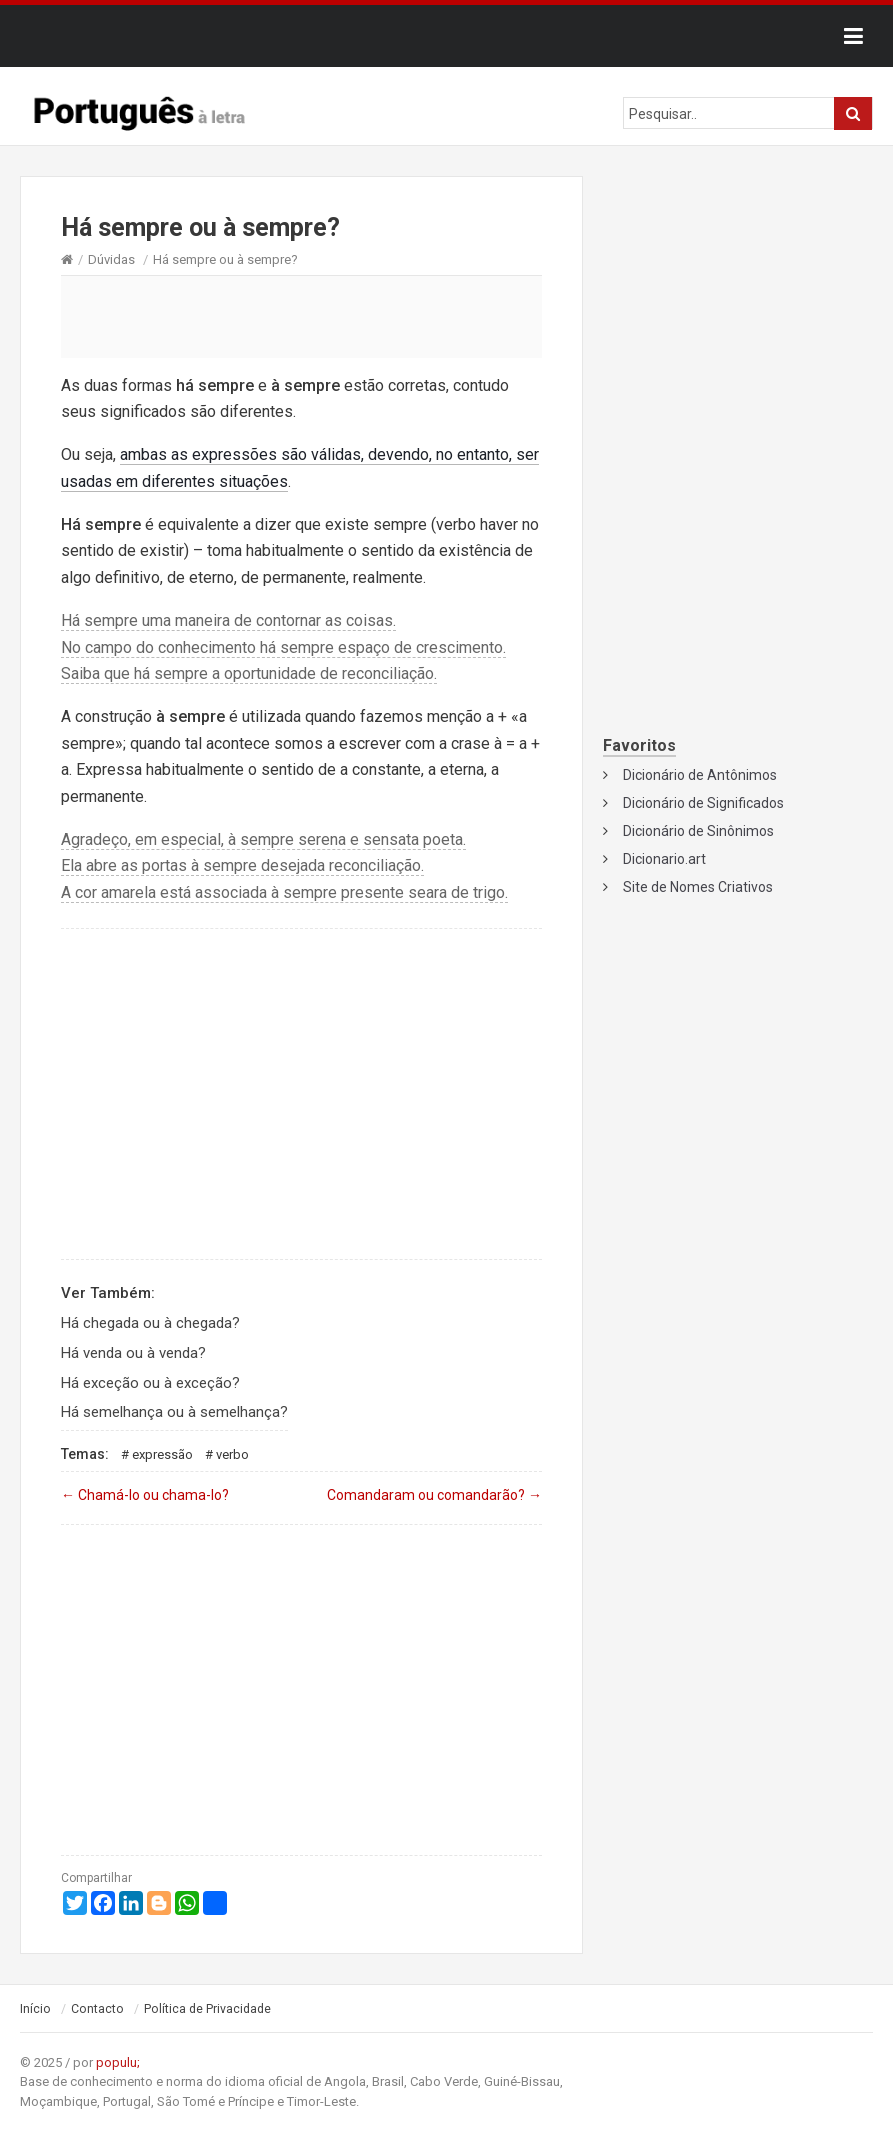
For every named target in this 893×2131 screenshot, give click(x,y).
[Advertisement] (301, 316)
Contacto (97, 2009)
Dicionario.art (664, 859)
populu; (118, 2062)
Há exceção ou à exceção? (150, 1383)
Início (35, 2009)
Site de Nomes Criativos (698, 887)
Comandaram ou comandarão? (434, 1495)
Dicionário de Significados (703, 803)
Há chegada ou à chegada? (150, 1323)
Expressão (162, 1454)
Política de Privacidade (207, 2009)
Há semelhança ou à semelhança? (174, 1412)
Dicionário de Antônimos (700, 775)
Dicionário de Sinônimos (698, 831)
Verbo (232, 1454)
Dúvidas (111, 259)
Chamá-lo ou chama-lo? (145, 1495)
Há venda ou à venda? (133, 1353)
